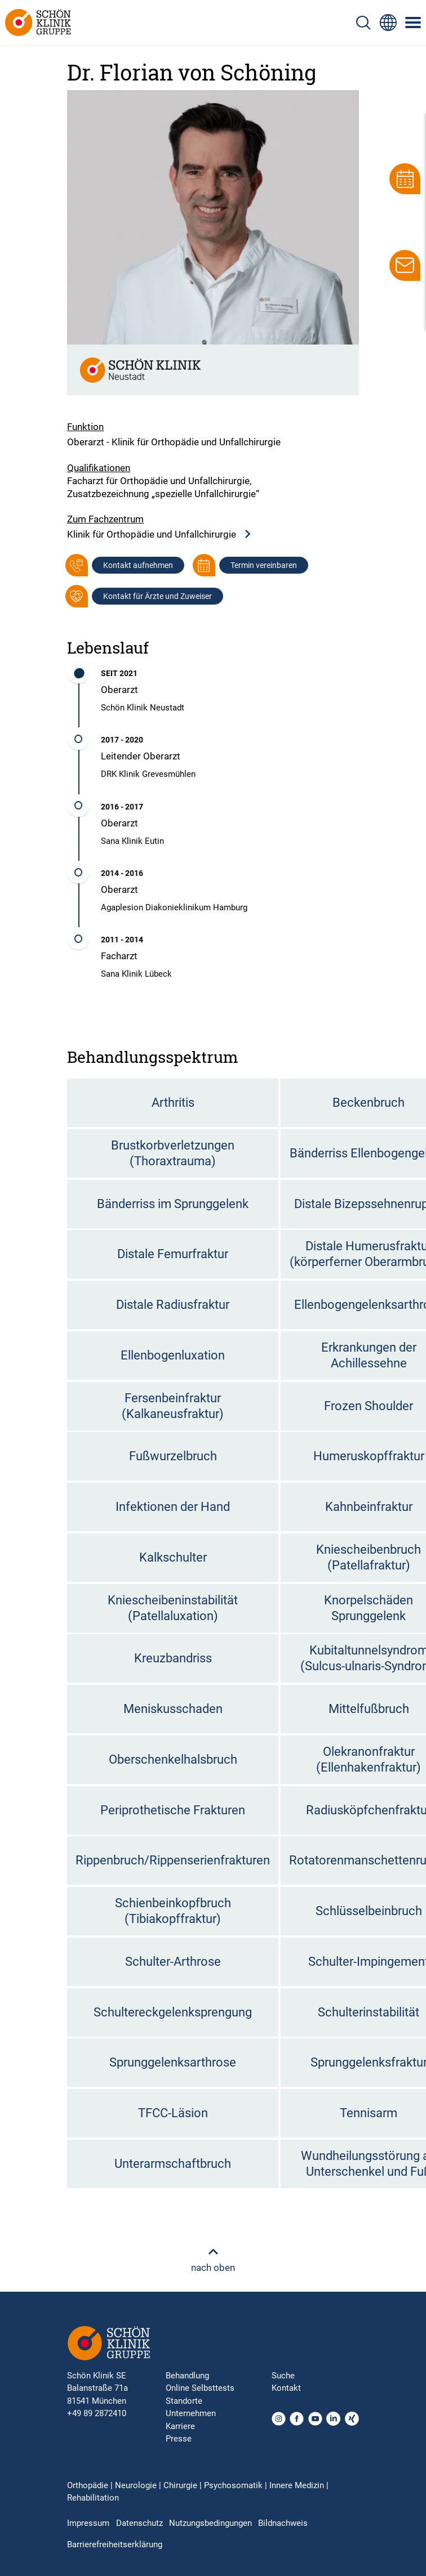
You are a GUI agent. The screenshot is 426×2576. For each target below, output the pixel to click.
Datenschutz (139, 2523)
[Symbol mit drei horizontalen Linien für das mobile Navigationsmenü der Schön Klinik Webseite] (413, 22)
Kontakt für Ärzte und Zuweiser (157, 596)
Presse (179, 2439)
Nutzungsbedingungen (210, 2523)
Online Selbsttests (200, 2388)
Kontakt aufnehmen (138, 565)
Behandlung (187, 2376)
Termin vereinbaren (263, 565)
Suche (283, 2376)
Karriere (180, 2426)
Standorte (184, 2401)
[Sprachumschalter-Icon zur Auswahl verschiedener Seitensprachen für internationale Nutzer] (388, 22)
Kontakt (286, 2388)
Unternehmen (191, 2413)
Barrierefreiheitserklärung (114, 2544)
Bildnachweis (283, 2523)
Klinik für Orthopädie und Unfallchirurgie (159, 534)
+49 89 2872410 (96, 2413)
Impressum (88, 2523)
